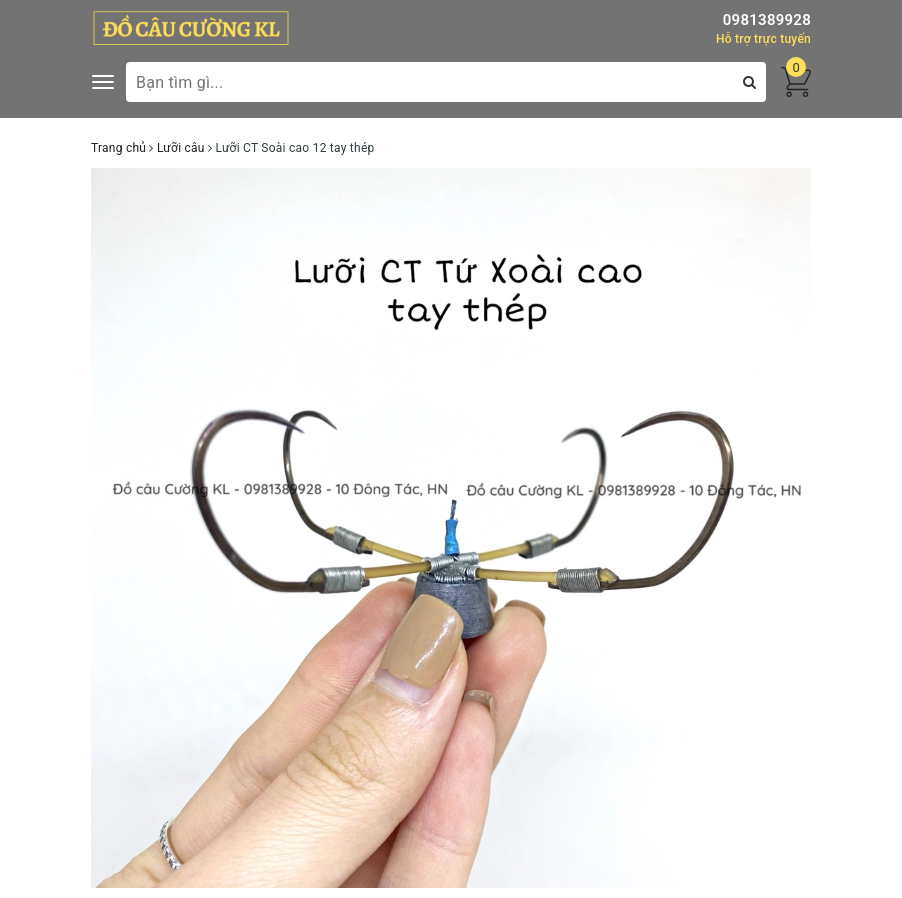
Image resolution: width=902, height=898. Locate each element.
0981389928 (767, 20)
